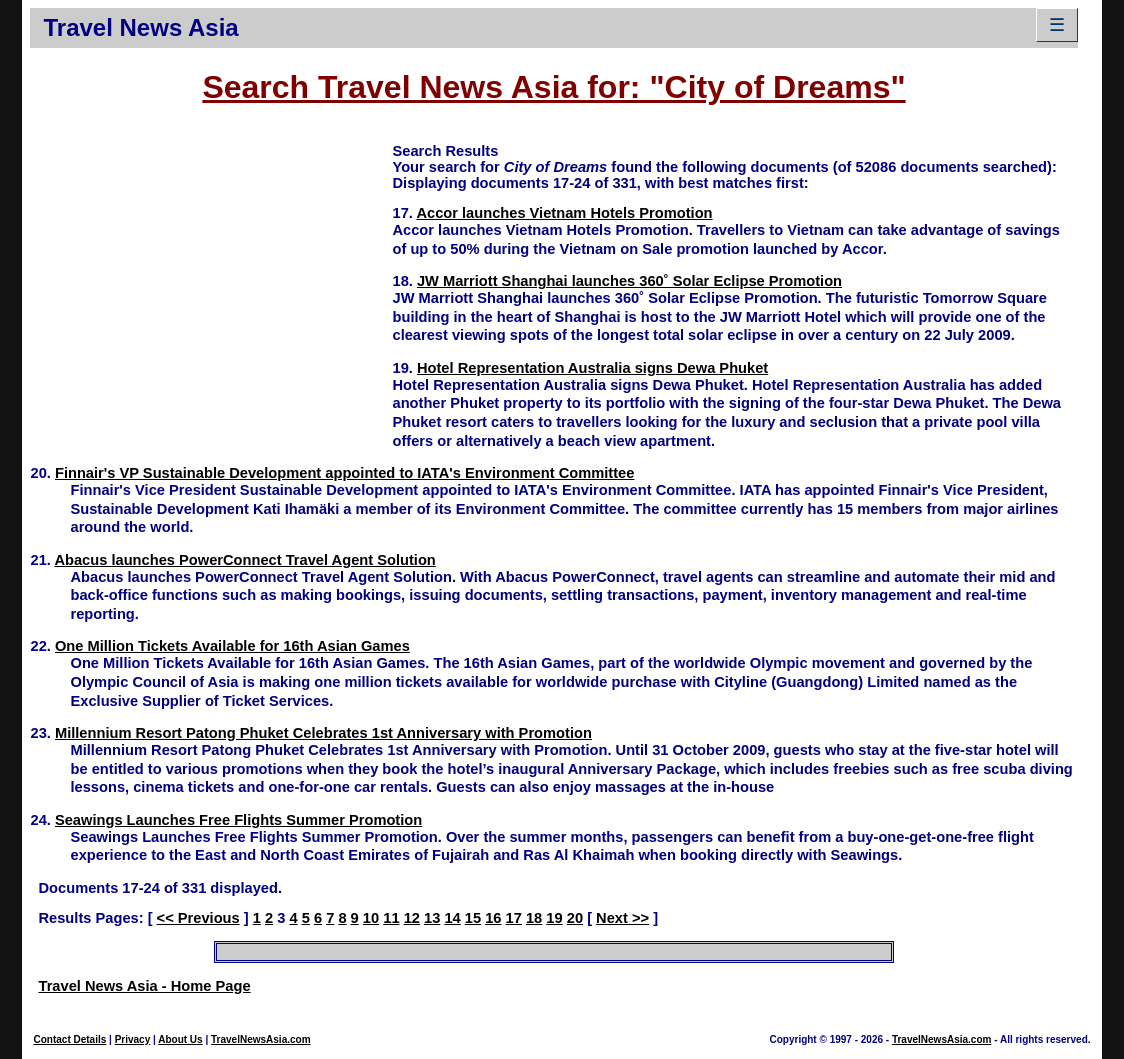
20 (575, 918)
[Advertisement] (211, 281)
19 (554, 918)
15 (473, 918)
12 (412, 918)
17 (514, 918)
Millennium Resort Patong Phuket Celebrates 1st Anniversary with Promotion (323, 733)
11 (391, 918)
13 (432, 918)
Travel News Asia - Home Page (144, 986)
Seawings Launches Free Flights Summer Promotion (238, 820)
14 (452, 918)
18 (534, 918)
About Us (180, 1039)
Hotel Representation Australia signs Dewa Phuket (592, 368)
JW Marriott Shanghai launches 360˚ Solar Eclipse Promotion (629, 281)
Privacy (133, 1039)
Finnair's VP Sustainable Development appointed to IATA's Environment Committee (344, 473)
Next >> (622, 918)
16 (493, 918)
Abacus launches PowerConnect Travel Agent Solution (244, 560)
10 (371, 918)
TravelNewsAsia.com (261, 1039)
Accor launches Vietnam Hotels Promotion (564, 213)
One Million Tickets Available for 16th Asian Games (232, 646)
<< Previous (198, 918)
